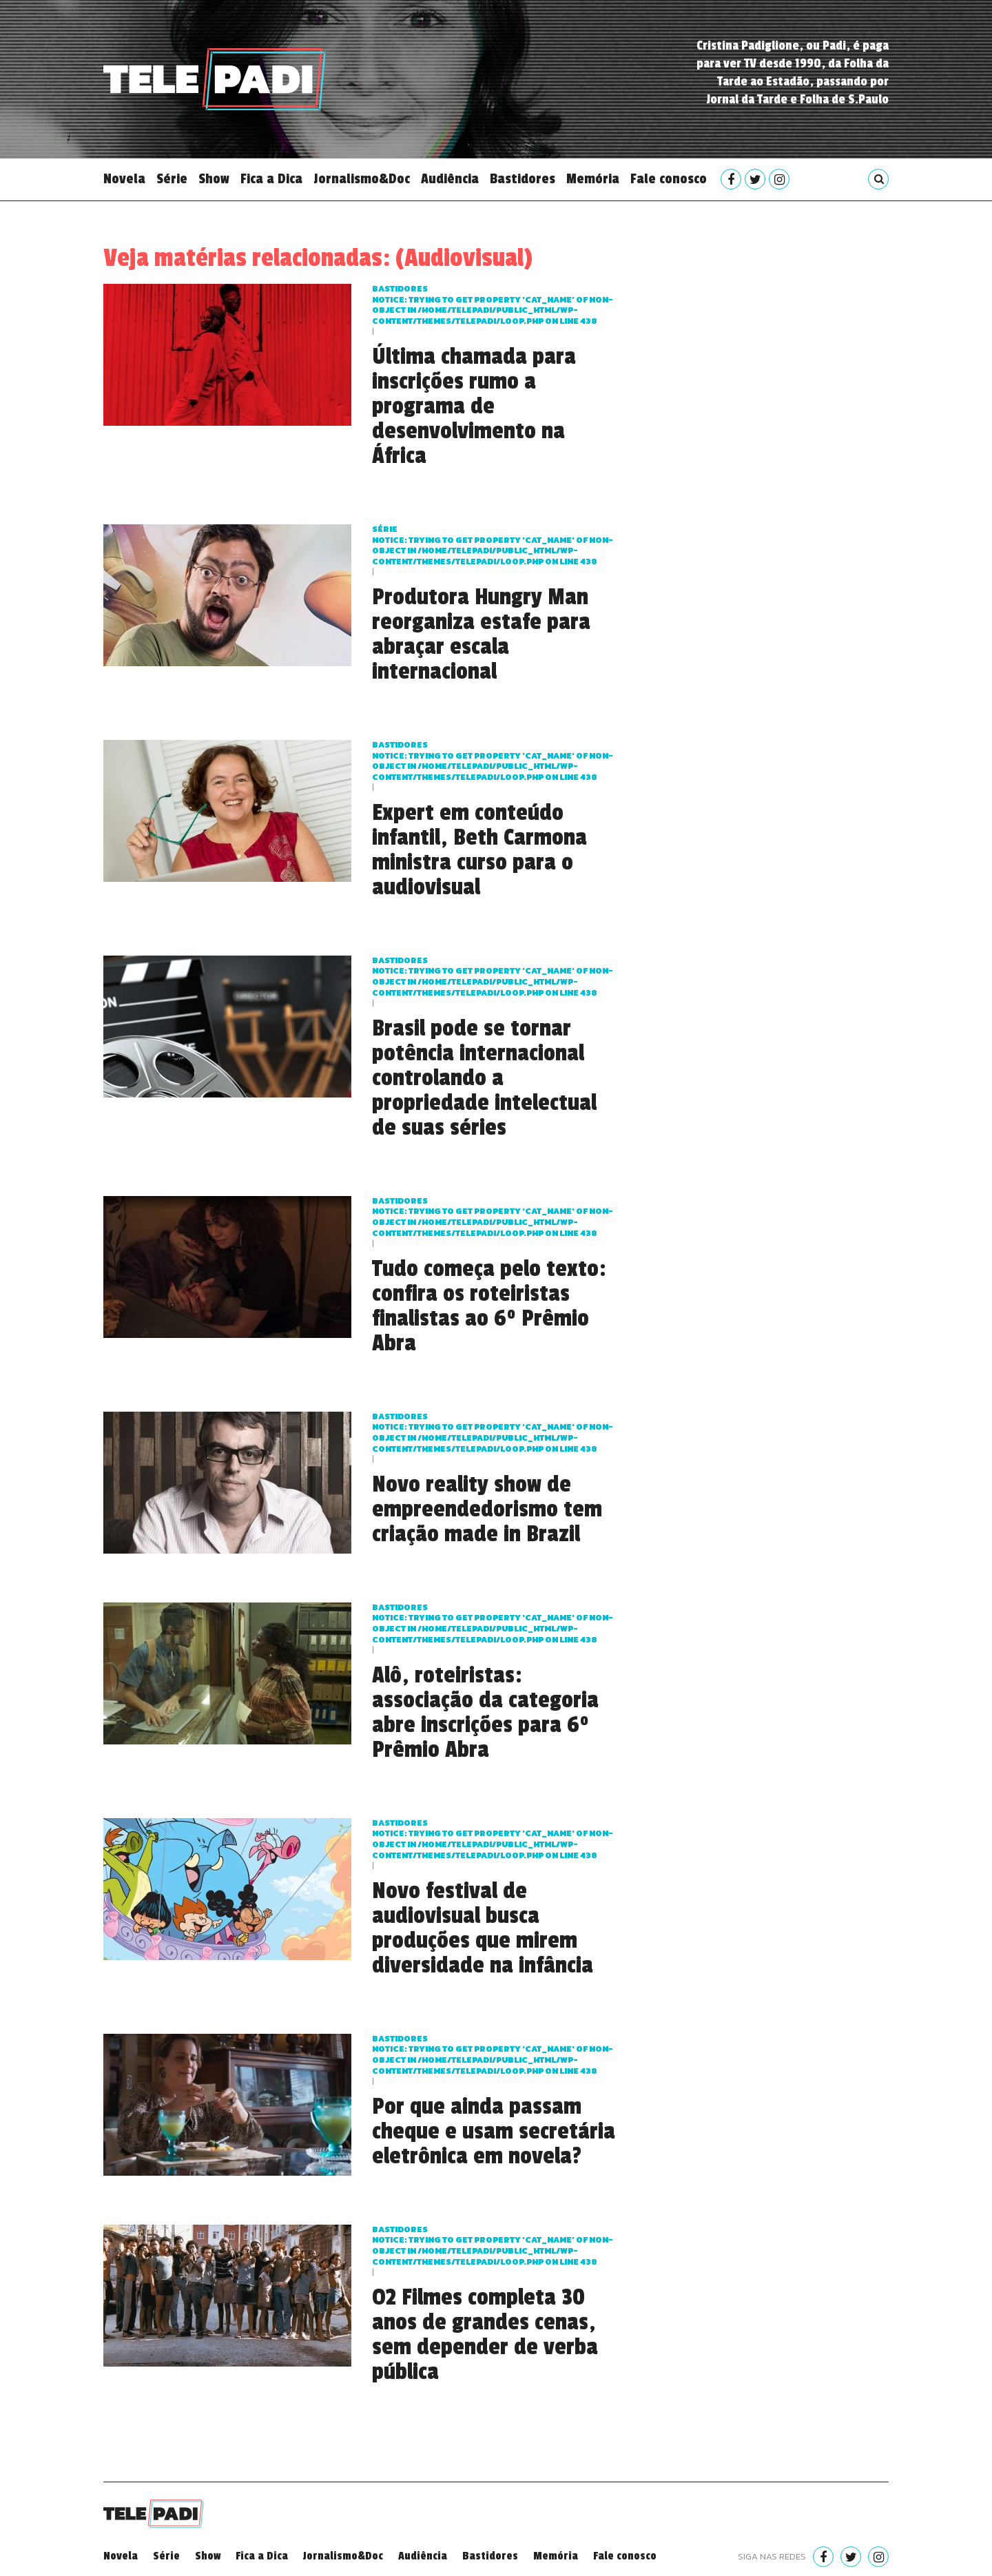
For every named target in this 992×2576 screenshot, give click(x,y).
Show (213, 179)
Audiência (450, 179)
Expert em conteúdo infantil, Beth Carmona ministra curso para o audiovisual (479, 850)
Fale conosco (668, 179)
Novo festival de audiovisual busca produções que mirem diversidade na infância (482, 1928)
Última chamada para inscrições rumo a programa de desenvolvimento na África (474, 406)
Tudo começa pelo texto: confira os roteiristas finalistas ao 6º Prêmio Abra (489, 1306)
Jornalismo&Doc (361, 179)
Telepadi (214, 79)
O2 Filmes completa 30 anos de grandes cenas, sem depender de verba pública (485, 2335)
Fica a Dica (271, 179)
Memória (592, 179)
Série (171, 179)
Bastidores (522, 179)
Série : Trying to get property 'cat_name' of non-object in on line (492, 545)
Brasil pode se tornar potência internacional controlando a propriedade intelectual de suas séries (484, 1078)
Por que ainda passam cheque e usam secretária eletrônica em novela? (493, 2131)
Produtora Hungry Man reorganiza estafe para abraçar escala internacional (481, 635)
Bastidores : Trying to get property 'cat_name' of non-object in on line (492, 304)
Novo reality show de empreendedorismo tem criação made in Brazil (487, 1509)
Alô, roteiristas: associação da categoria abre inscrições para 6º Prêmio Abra (485, 1713)
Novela (124, 179)
